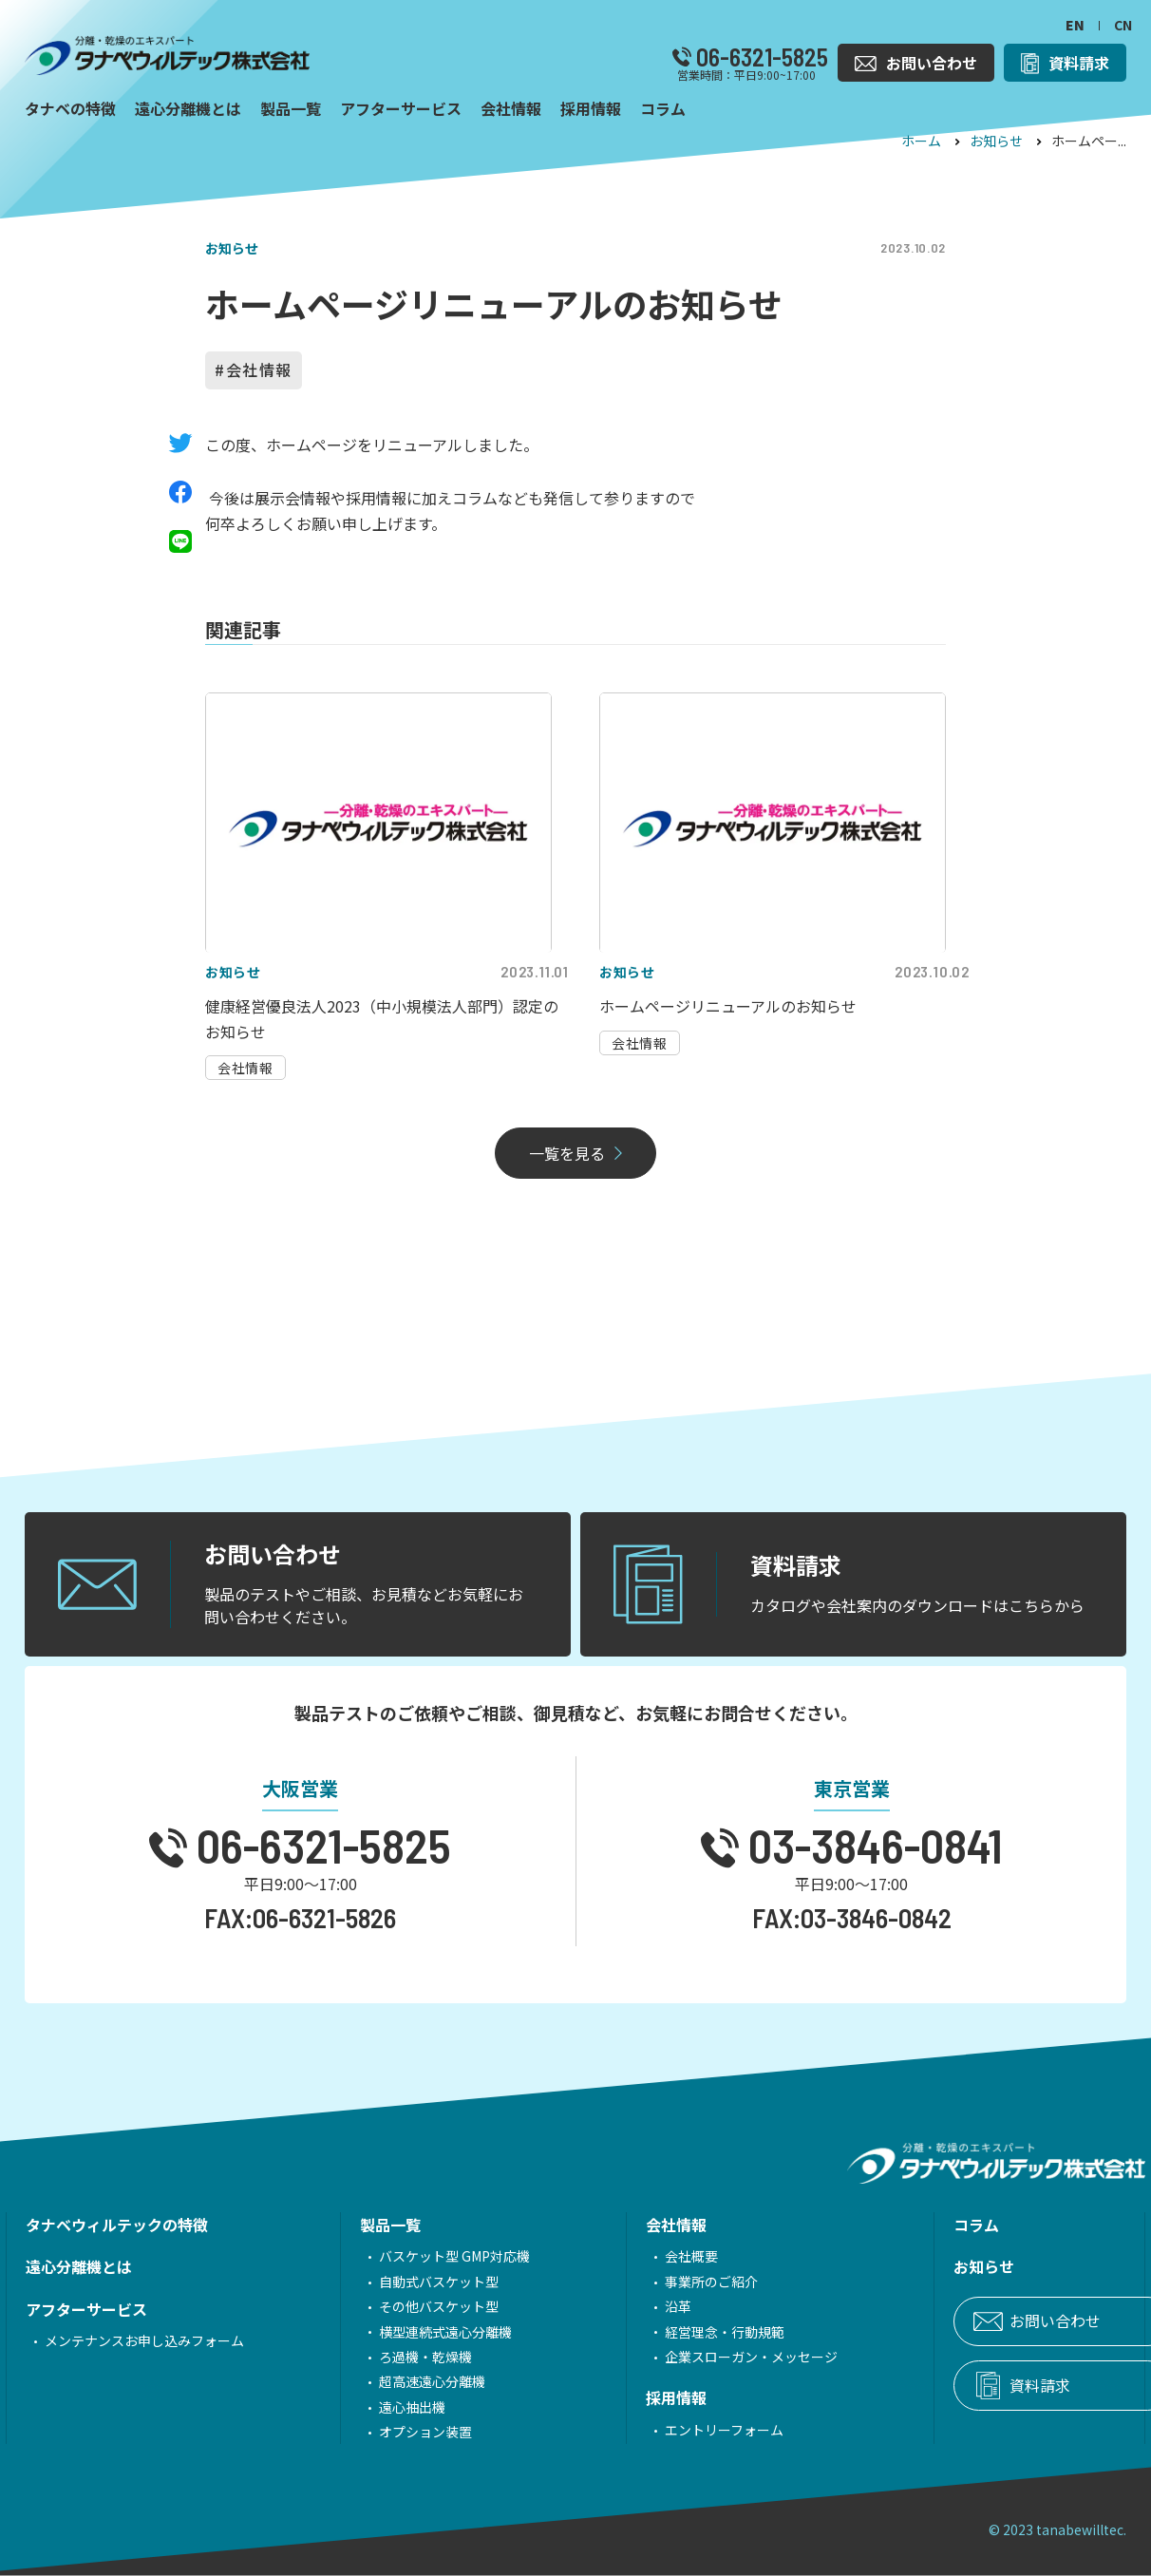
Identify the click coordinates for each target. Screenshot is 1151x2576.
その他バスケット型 (412, 2306)
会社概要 (638, 2255)
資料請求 (960, 2386)
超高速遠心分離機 (405, 2381)
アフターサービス (86, 2309)
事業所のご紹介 (658, 2281)
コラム (896, 2224)
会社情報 (259, 369)
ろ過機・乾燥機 (398, 2356)
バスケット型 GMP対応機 (427, 2255)
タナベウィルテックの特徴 (117, 2224)
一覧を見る (567, 1153)
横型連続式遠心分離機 (418, 2331)
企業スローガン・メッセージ (698, 2356)
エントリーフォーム (671, 2429)
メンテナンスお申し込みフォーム (144, 2340)
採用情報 (623, 2397)
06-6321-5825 (759, 57)
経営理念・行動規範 (671, 2331)
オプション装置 (398, 2431)
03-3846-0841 (871, 1844)
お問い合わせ (975, 2321)
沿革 (625, 2306)
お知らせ (996, 140)
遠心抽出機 (385, 2406)
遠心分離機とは (79, 2266)
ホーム (921, 140)
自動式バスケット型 (412, 2281)
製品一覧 (363, 2224)
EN (1075, 24)
